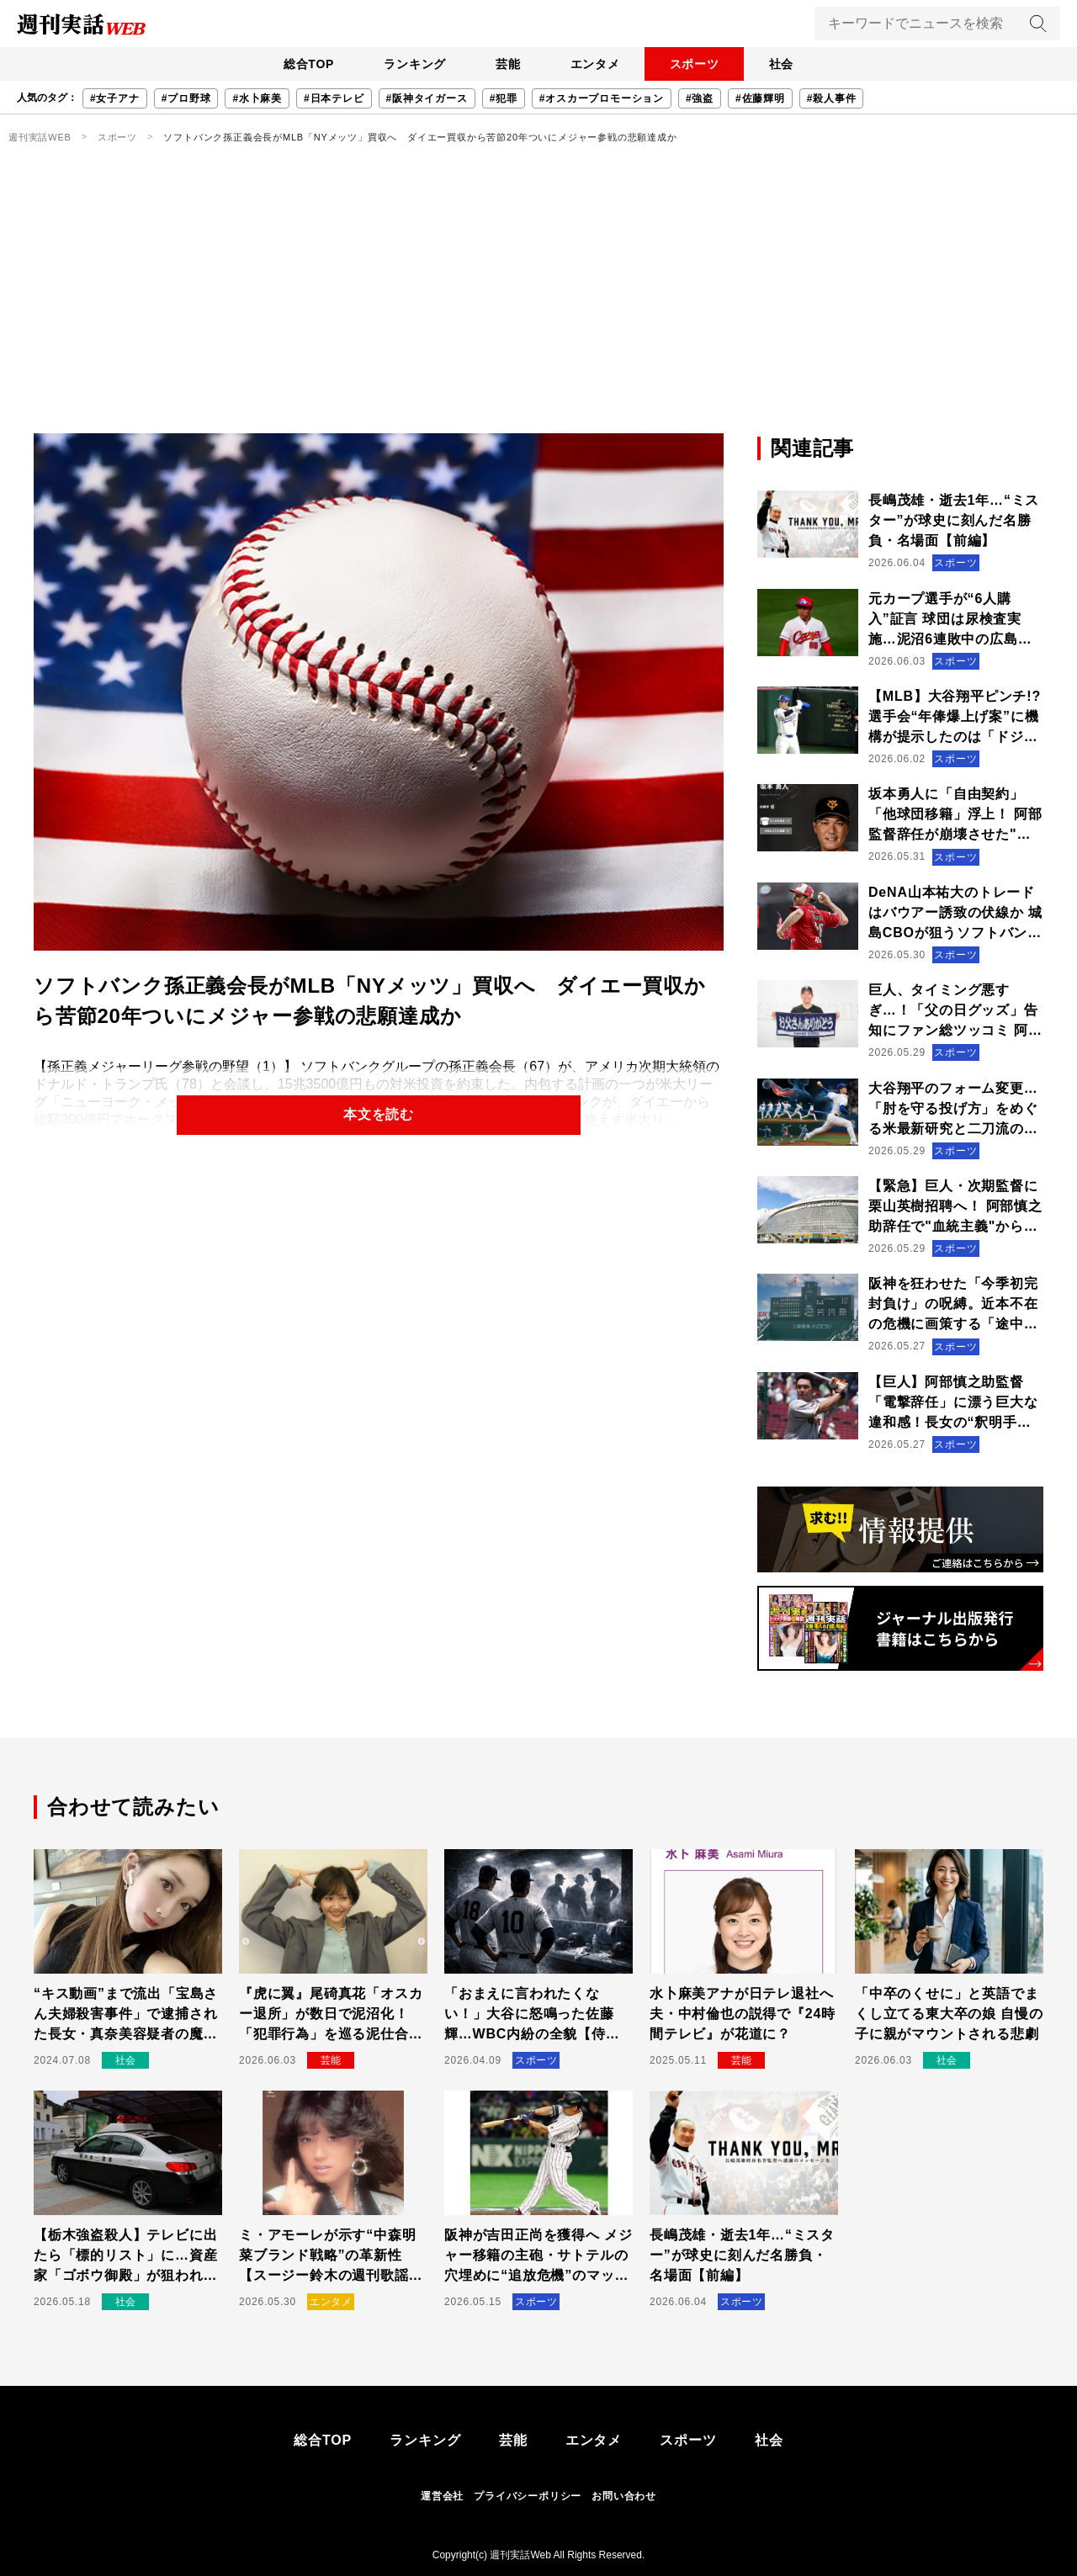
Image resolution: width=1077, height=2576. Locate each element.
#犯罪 (503, 98)
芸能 (505, 64)
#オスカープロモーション (601, 98)
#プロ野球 (186, 98)
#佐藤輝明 (760, 98)
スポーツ (700, 64)
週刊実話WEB (40, 137)
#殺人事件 (832, 98)
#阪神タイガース (427, 98)
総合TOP (298, 64)
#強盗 (700, 98)
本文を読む (378, 1115)
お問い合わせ (624, 2496)
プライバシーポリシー (527, 2496)
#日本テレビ (333, 98)
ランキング (408, 64)
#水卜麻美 (257, 98)
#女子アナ (115, 98)
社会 (791, 64)
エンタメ (597, 64)
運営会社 (442, 2496)
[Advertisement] (538, 307)
